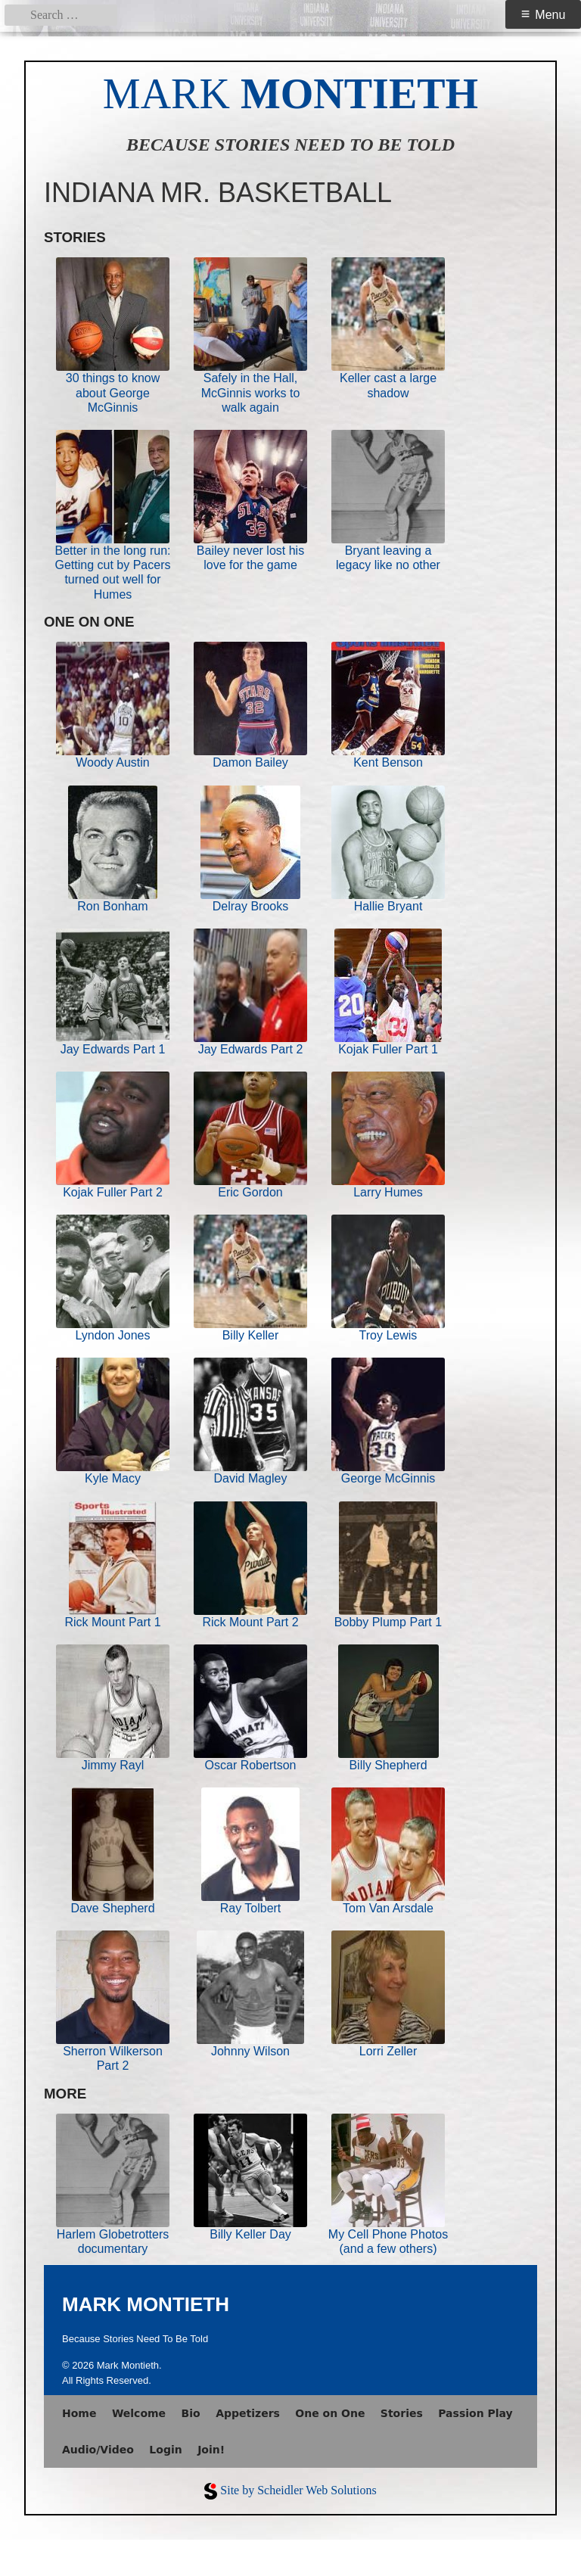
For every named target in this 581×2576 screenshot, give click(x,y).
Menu (550, 14)
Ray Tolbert (250, 1908)
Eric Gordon (250, 1192)
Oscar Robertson (251, 1765)
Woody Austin (113, 762)
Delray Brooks (250, 906)
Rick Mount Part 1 (112, 1622)
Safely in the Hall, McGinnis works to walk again (250, 392)
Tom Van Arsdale (388, 1908)
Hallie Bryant (388, 906)
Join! (211, 2450)
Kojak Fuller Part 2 (113, 1192)
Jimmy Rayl (113, 1765)
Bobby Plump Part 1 (388, 1622)
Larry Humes (388, 1192)
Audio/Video (98, 2450)
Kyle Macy (113, 1478)
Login (165, 2450)
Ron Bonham (112, 906)
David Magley (250, 1478)
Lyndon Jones (112, 1335)
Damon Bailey (250, 762)
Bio (191, 2413)
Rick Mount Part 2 (250, 1622)
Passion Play (475, 2413)
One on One (330, 2413)
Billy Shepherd (388, 1765)
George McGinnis (388, 1478)
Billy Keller (250, 1335)
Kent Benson (388, 762)
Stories (402, 2413)
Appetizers (248, 2413)
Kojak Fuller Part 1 (388, 1049)
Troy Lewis (388, 1335)
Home (79, 2413)
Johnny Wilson (250, 2051)
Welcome (139, 2413)
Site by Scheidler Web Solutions (298, 2490)
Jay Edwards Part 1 (113, 1049)
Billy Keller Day (250, 2234)
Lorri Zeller (388, 2051)
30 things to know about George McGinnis (113, 392)
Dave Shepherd (112, 1908)
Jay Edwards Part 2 (250, 1049)
